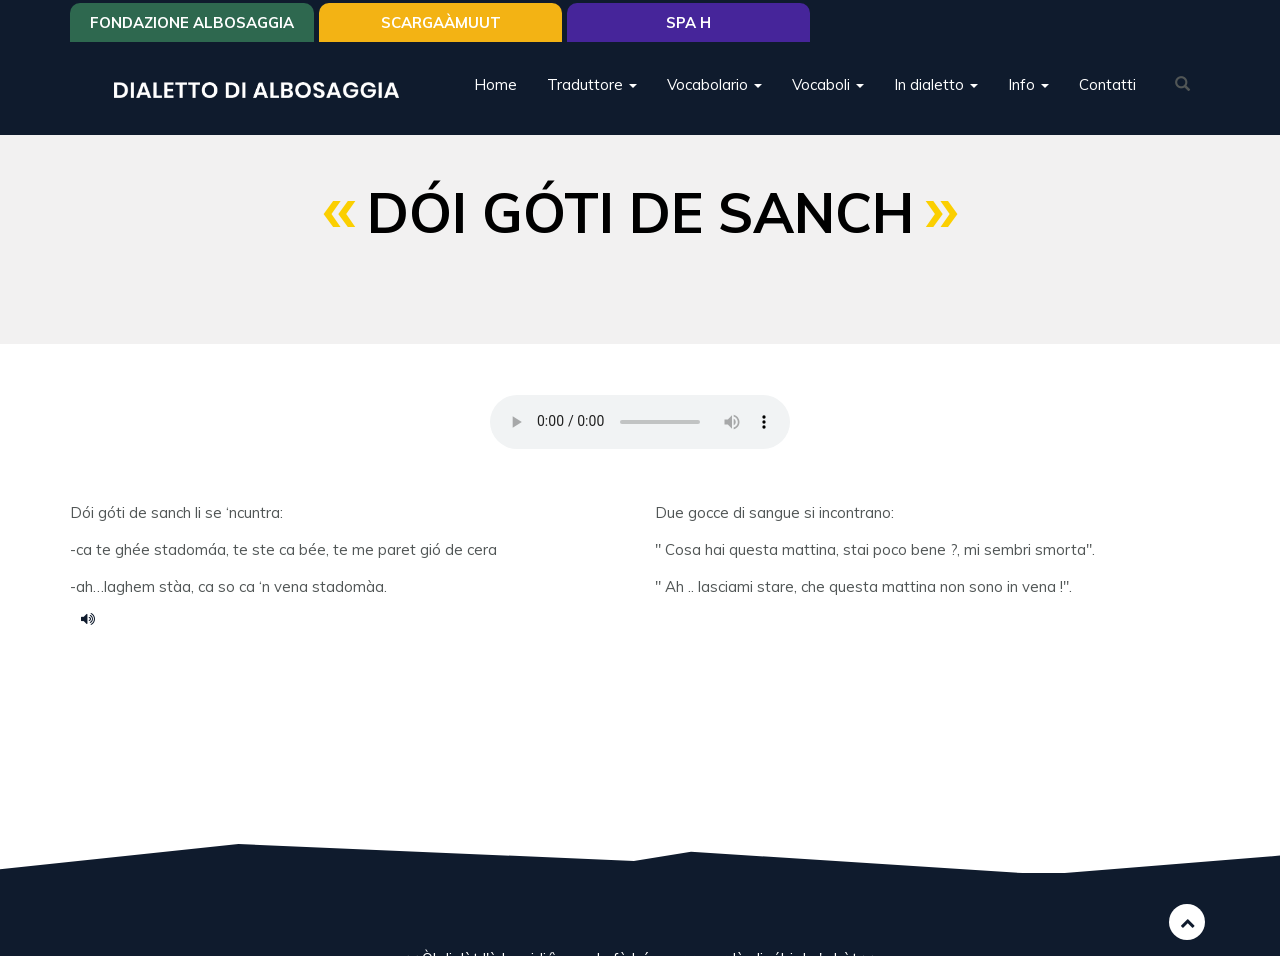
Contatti (1107, 84)
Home (495, 84)
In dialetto (936, 84)
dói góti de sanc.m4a (95, 618)
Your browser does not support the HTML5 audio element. (640, 422)
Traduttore (592, 84)
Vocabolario (714, 84)
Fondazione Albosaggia (192, 22)
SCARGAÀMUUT (441, 22)
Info (1028, 84)
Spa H (688, 22)
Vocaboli (828, 84)
